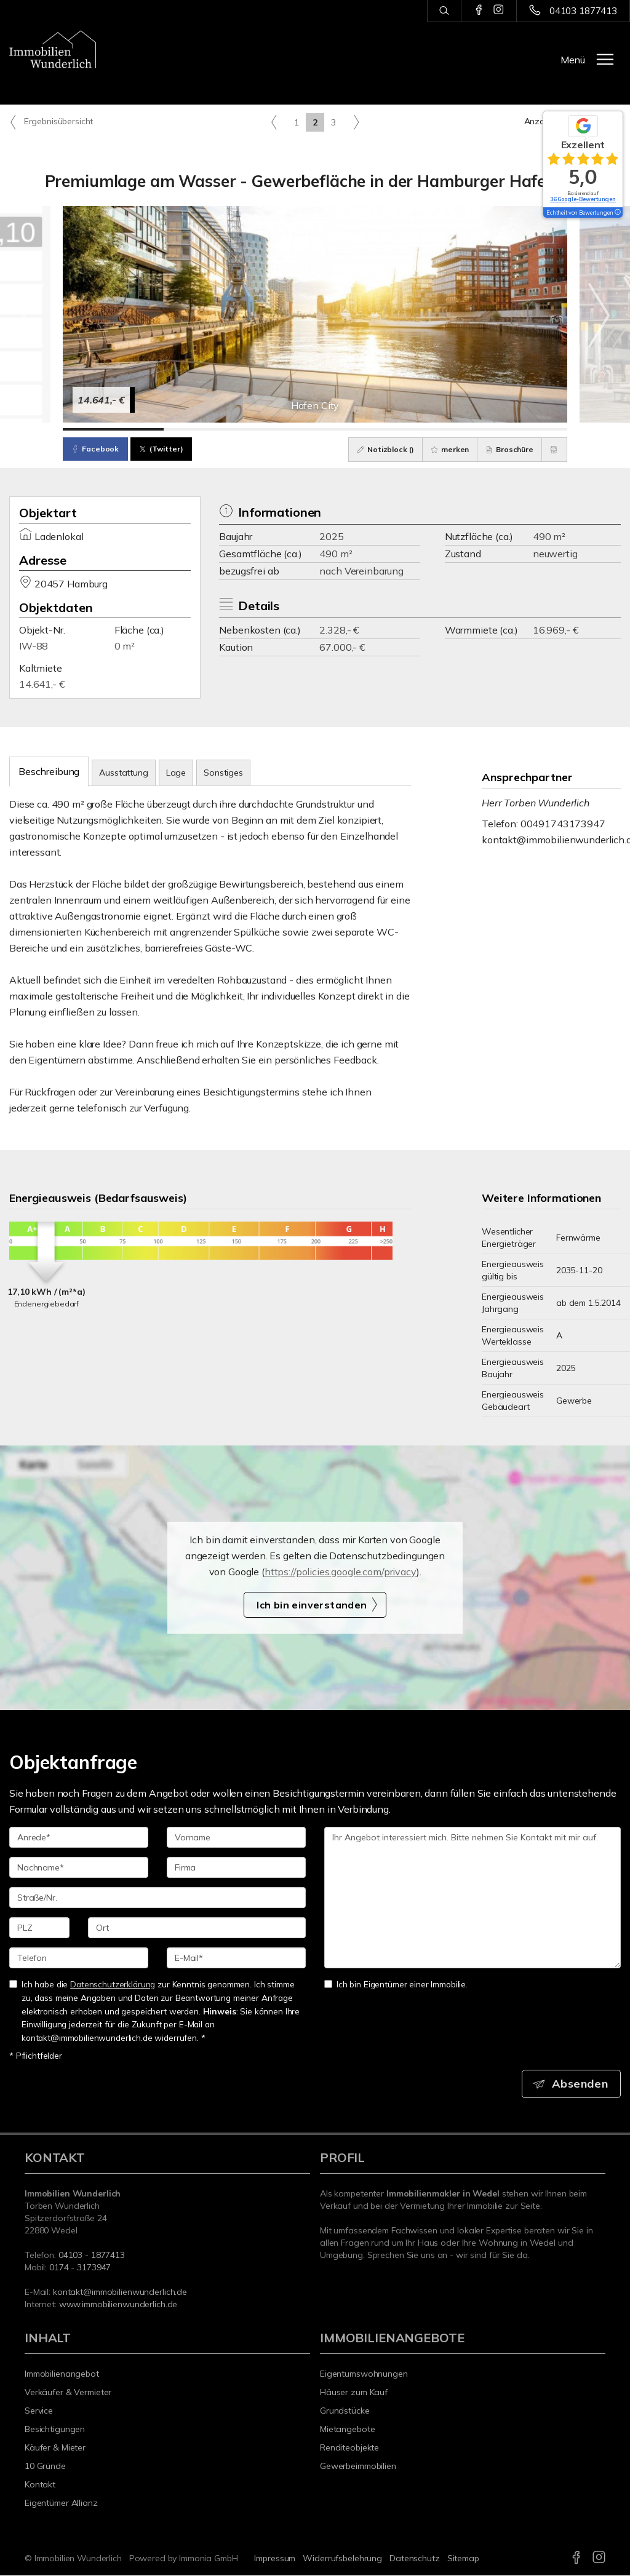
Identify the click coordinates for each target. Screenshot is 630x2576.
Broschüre (506, 449)
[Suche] (444, 11)
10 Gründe (45, 2466)
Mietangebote (347, 2429)
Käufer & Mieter (55, 2448)
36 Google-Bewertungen (583, 199)
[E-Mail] (236, 1957)
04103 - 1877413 (91, 2255)
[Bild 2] (214, 429)
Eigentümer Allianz (61, 2503)
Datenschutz (414, 2558)
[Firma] (236, 1867)
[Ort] (197, 1927)
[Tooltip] (617, 213)
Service (39, 2411)
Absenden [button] (581, 2084)
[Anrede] (78, 1837)
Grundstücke (345, 2411)
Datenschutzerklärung (112, 1984)
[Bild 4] (415, 429)
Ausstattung (123, 772)
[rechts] (356, 122)
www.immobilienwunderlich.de (118, 2304)
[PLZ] (39, 1927)
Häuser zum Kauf (354, 2392)
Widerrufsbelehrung (342, 2558)
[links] (274, 122)
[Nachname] (78, 1867)
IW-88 (33, 646)
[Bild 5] (516, 429)
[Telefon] (78, 1957)
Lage (176, 772)
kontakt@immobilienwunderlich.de (120, 2292)
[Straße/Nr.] (157, 1897)
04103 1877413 (583, 11)
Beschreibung (48, 771)
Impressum (274, 2558)
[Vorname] (236, 1837)
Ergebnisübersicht (51, 122)
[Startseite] (52, 49)
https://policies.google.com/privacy (341, 1571)
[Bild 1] (113, 429)
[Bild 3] (315, 429)
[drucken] (553, 449)
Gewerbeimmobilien (358, 2466)
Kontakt (40, 2485)
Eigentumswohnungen (364, 2374)
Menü (572, 60)
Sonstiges (223, 772)
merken (444, 449)
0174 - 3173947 (80, 2267)
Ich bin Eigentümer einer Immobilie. (396, 1984)
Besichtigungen (55, 2429)
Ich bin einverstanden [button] (312, 1605)
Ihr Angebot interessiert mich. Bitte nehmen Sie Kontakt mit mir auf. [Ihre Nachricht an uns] (472, 1897)
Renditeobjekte (349, 2448)
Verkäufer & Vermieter (68, 2392)
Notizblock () (377, 449)
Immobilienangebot (62, 2374)
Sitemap (463, 2558)
